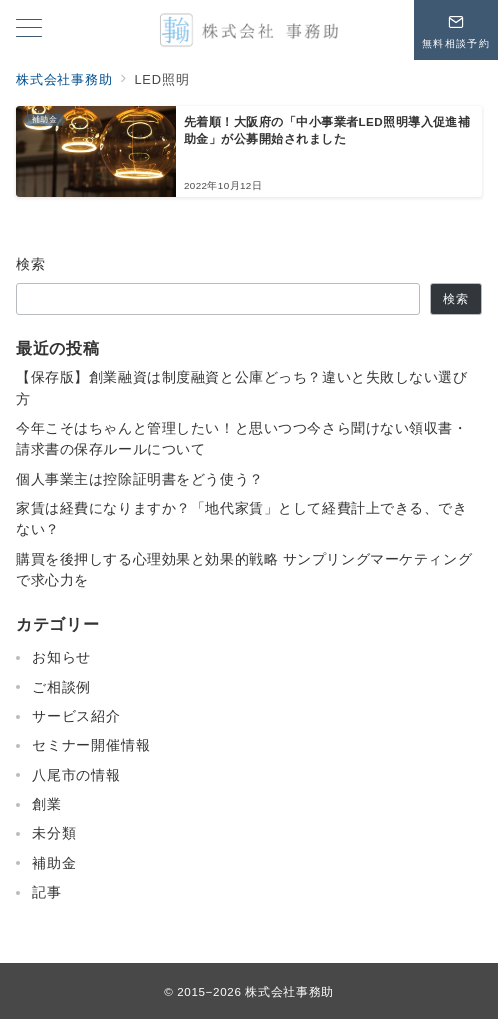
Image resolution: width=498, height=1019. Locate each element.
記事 (47, 892)
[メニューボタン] (29, 30)
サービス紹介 (76, 716)
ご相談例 (61, 687)
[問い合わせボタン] (456, 30)
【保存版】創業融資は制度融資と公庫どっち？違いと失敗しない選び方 (242, 387)
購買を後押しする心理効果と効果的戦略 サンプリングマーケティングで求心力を (244, 569)
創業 (47, 804)
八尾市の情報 (76, 775)
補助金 (54, 863)
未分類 (54, 833)
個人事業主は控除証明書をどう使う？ (140, 479)
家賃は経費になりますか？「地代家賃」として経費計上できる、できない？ (242, 518)
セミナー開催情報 (91, 745)
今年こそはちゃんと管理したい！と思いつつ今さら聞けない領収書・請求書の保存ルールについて (242, 438)
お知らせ (61, 657)
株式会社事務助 (289, 991)
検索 (31, 264)
